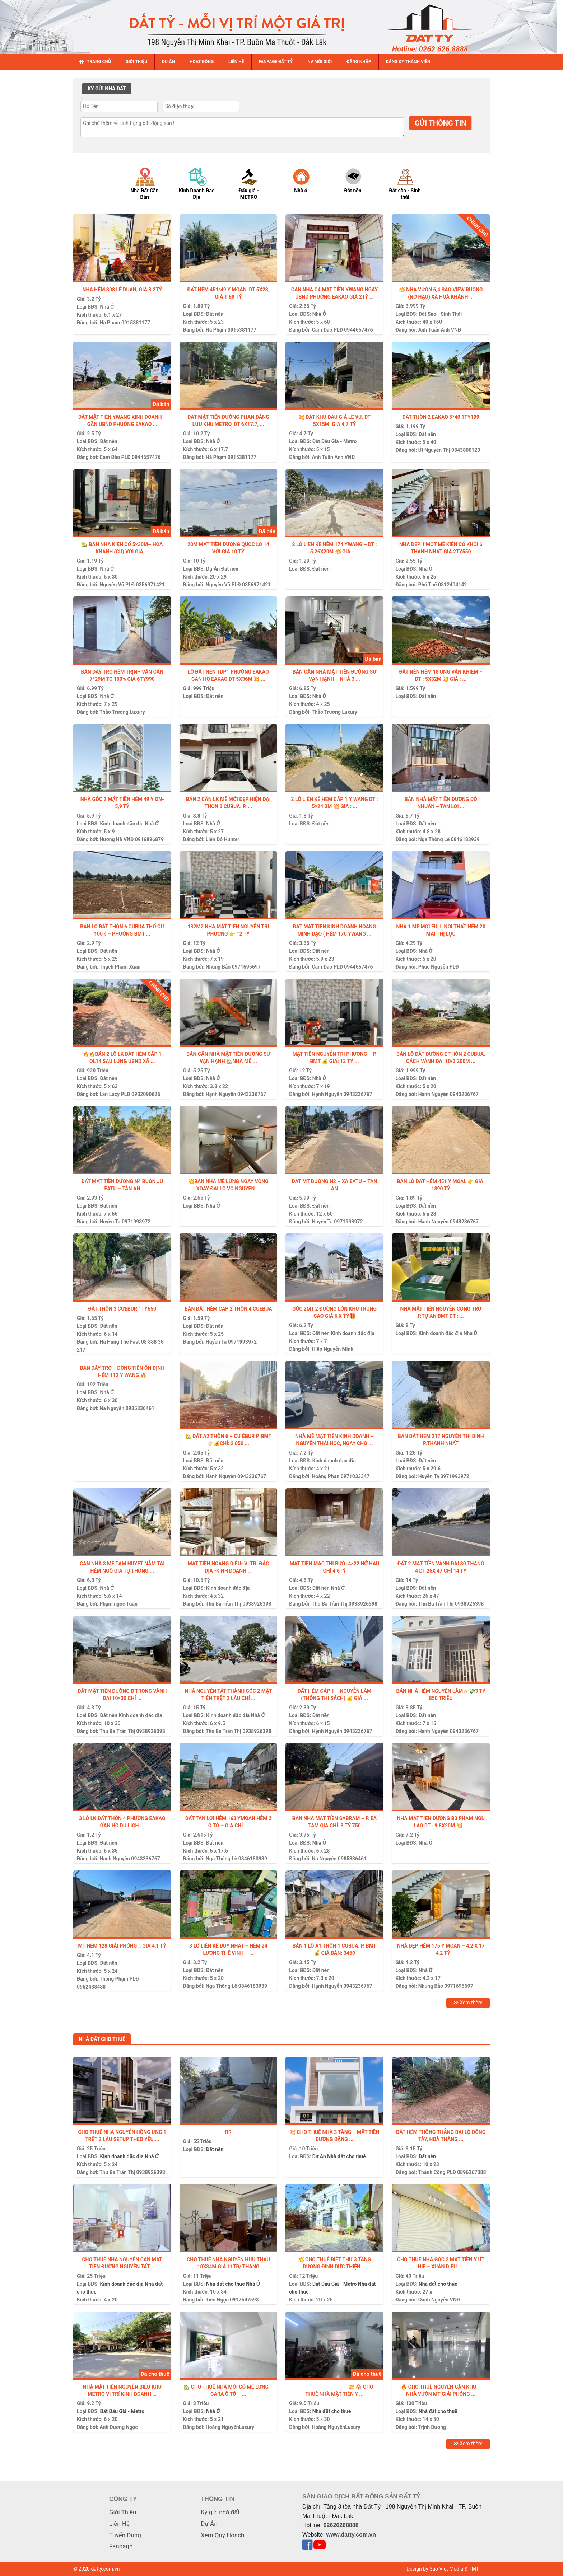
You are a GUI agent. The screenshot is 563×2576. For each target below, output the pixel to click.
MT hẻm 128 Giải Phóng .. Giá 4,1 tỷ (122, 1946)
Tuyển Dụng (125, 2535)
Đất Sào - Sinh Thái (440, 314)
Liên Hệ (119, 2523)
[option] (151, 183)
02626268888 (341, 2525)
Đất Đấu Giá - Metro (334, 441)
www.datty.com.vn (351, 2534)
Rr (228, 2132)
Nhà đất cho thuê (346, 2156)
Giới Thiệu (122, 2512)
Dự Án (213, 569)
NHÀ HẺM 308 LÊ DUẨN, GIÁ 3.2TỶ (122, 289)
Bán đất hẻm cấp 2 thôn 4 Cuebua (228, 1309)
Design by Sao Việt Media (434, 2569)
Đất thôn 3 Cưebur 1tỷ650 (122, 1309)
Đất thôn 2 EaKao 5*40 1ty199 (441, 417)
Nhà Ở (107, 307)
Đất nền (214, 314)
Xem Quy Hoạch (222, 2535)
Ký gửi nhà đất (220, 2512)
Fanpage (120, 2546)
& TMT (471, 2569)
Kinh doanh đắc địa (121, 823)
